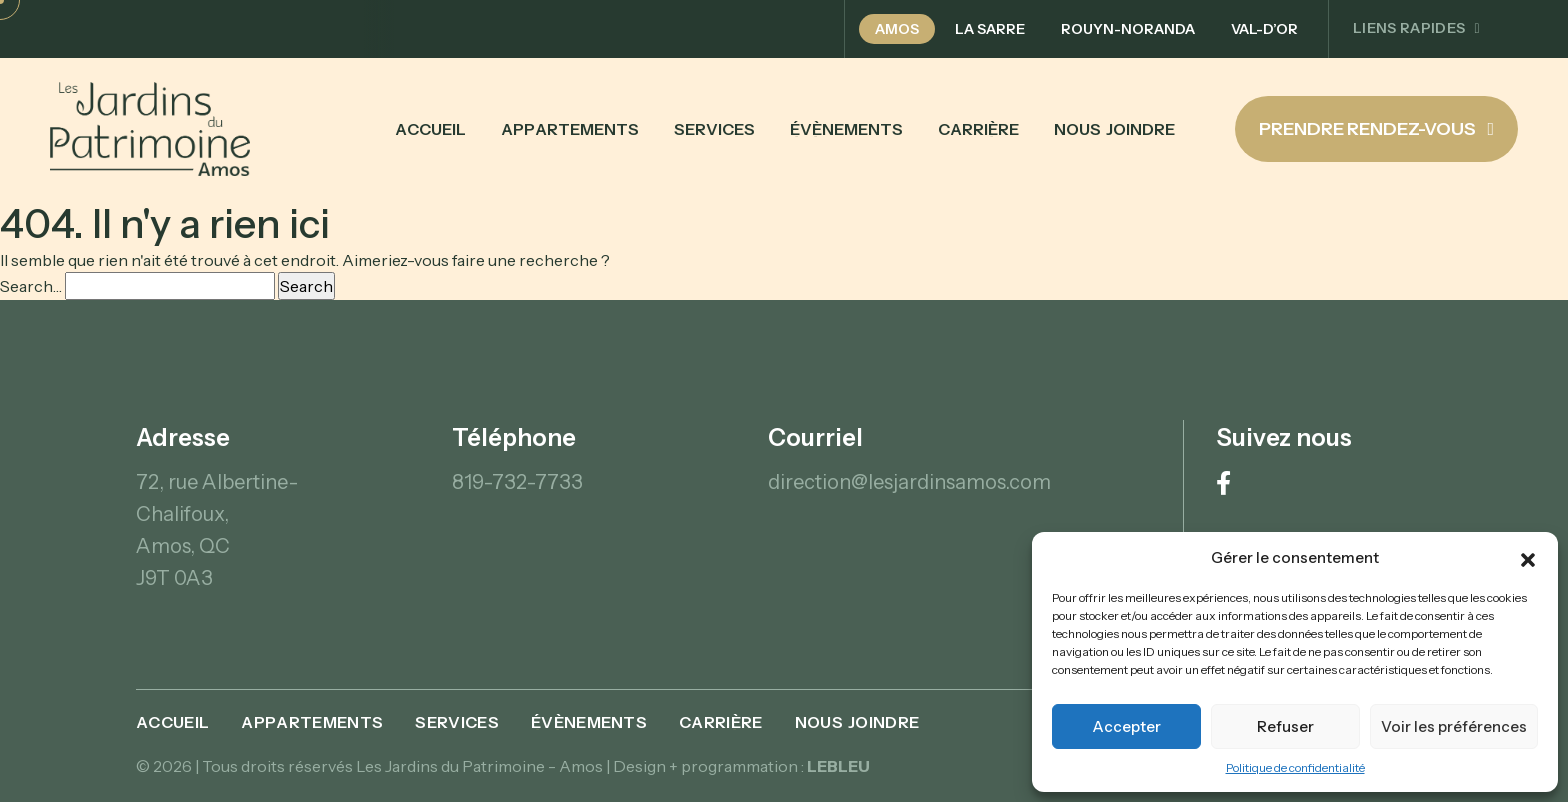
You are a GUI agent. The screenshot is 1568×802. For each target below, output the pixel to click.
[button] (1528, 558)
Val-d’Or (1264, 29)
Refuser (1285, 726)
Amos (897, 29)
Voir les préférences (1454, 726)
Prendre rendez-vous (1376, 129)
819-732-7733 (517, 482)
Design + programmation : (741, 766)
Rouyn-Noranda (1128, 29)
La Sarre (990, 29)
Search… (31, 286)
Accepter (1126, 726)
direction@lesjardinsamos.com (909, 482)
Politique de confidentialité (1295, 767)
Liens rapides (1416, 28)
